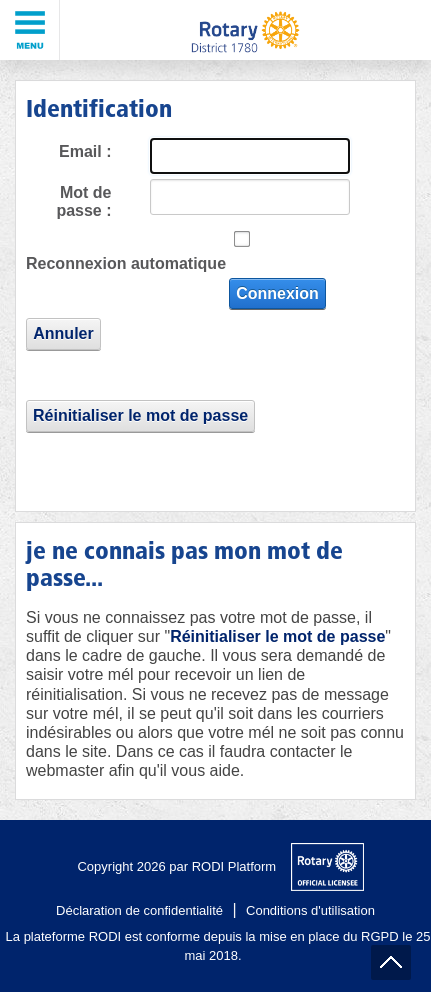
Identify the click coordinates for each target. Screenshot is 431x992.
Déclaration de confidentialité (139, 910)
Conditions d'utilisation (310, 910)
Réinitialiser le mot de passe (140, 415)
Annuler (63, 333)
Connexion (277, 293)
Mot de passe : (83, 201)
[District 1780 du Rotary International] (245, 30)
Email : (85, 151)
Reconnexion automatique (126, 263)
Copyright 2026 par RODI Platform (176, 866)
